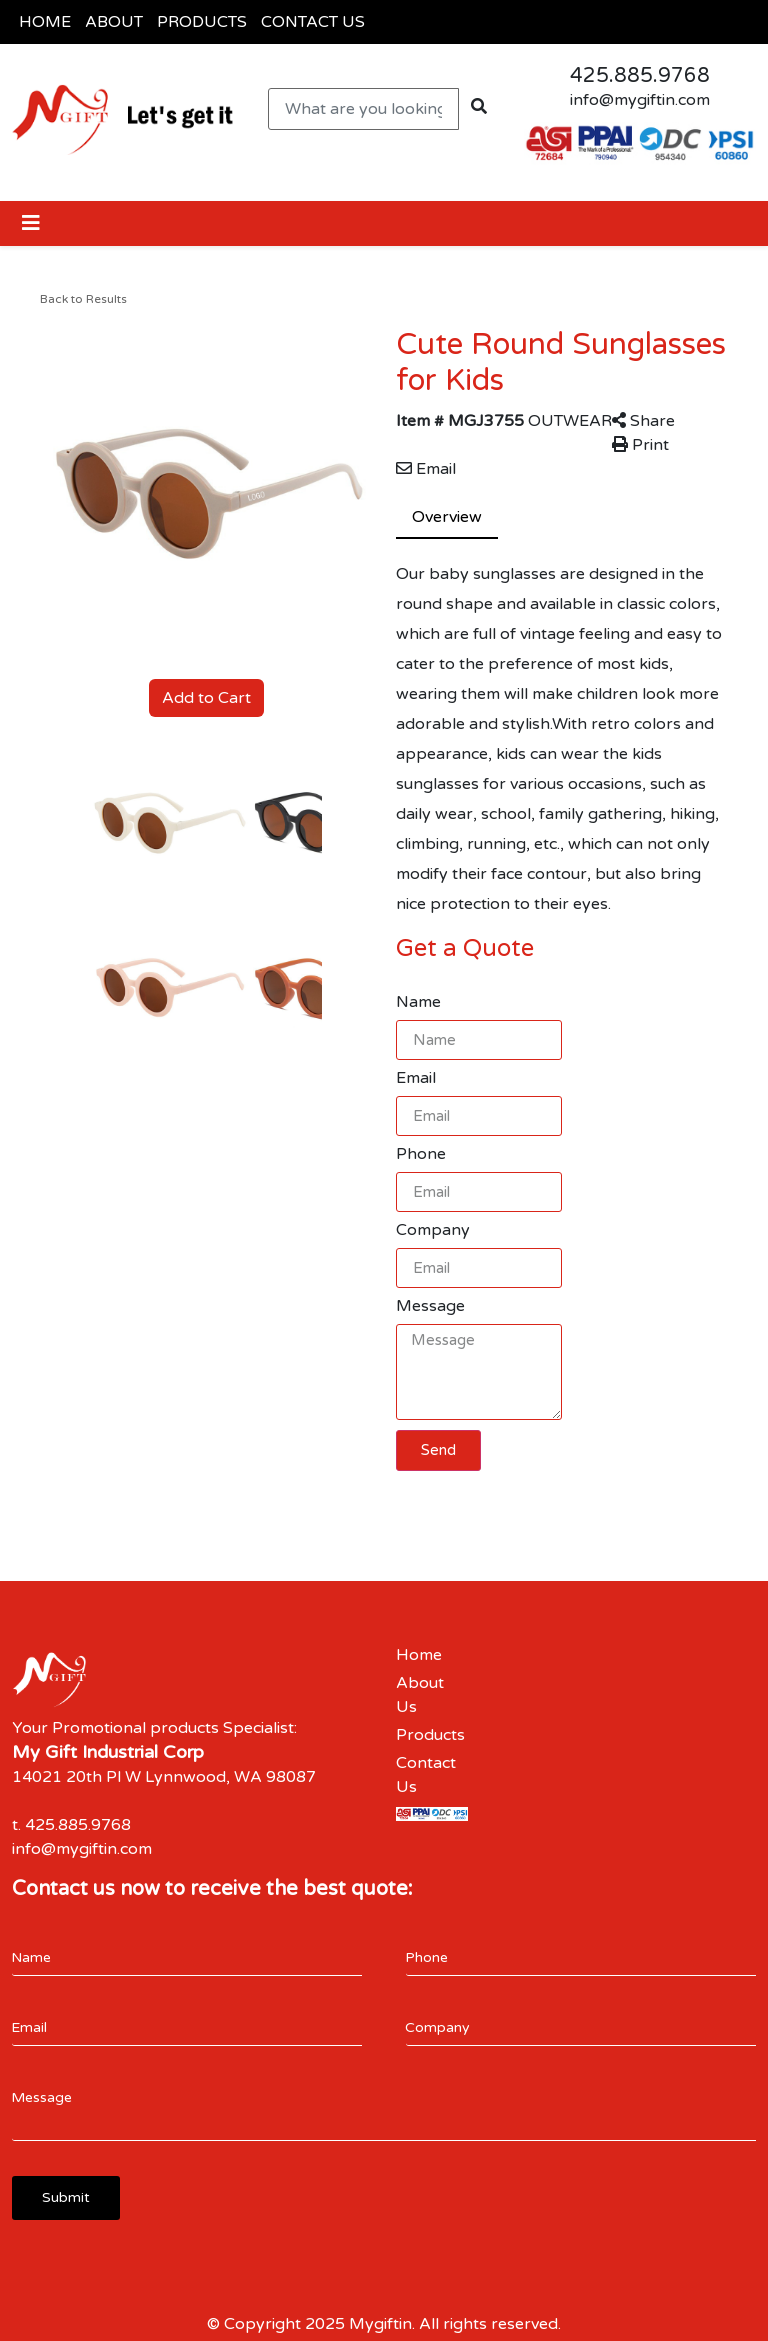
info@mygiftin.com (640, 100)
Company (433, 1230)
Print (640, 445)
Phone (421, 1154)
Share (643, 421)
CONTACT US (313, 22)
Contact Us (426, 1775)
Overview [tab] (447, 517)
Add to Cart (206, 698)
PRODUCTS (202, 22)
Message (430, 1306)
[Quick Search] (363, 109)
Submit (66, 2197)
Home (419, 1655)
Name (418, 1002)
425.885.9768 (640, 76)
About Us (420, 1695)
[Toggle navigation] (31, 223)
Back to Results (83, 299)
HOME (45, 22)
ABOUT (114, 22)
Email (426, 469)
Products (430, 1735)
